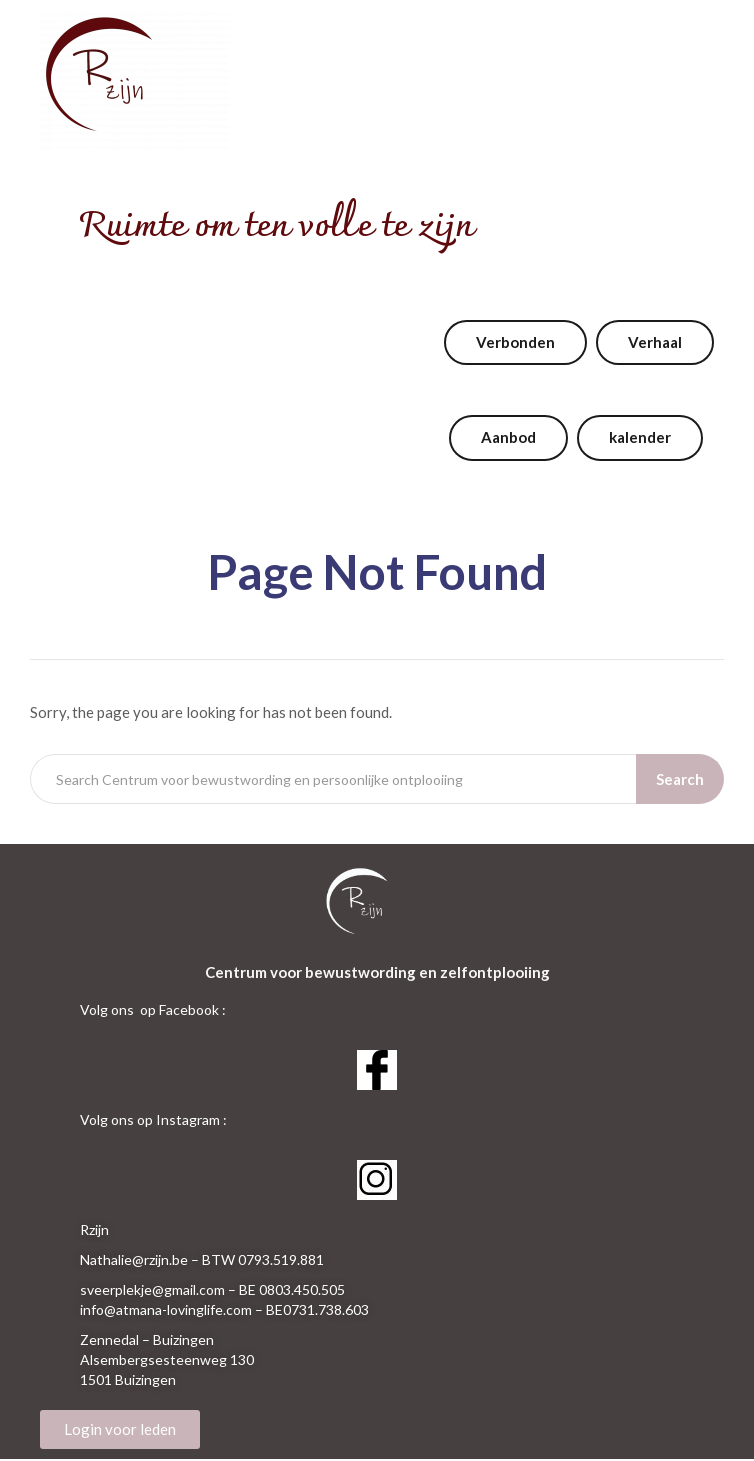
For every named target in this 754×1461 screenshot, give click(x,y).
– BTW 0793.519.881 (257, 1259)
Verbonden (515, 342)
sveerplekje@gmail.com (152, 1289)
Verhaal (655, 342)
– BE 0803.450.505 (286, 1289)
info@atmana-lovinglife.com (166, 1309)
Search (680, 779)
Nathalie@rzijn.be (134, 1259)
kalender (640, 437)
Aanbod (508, 437)
